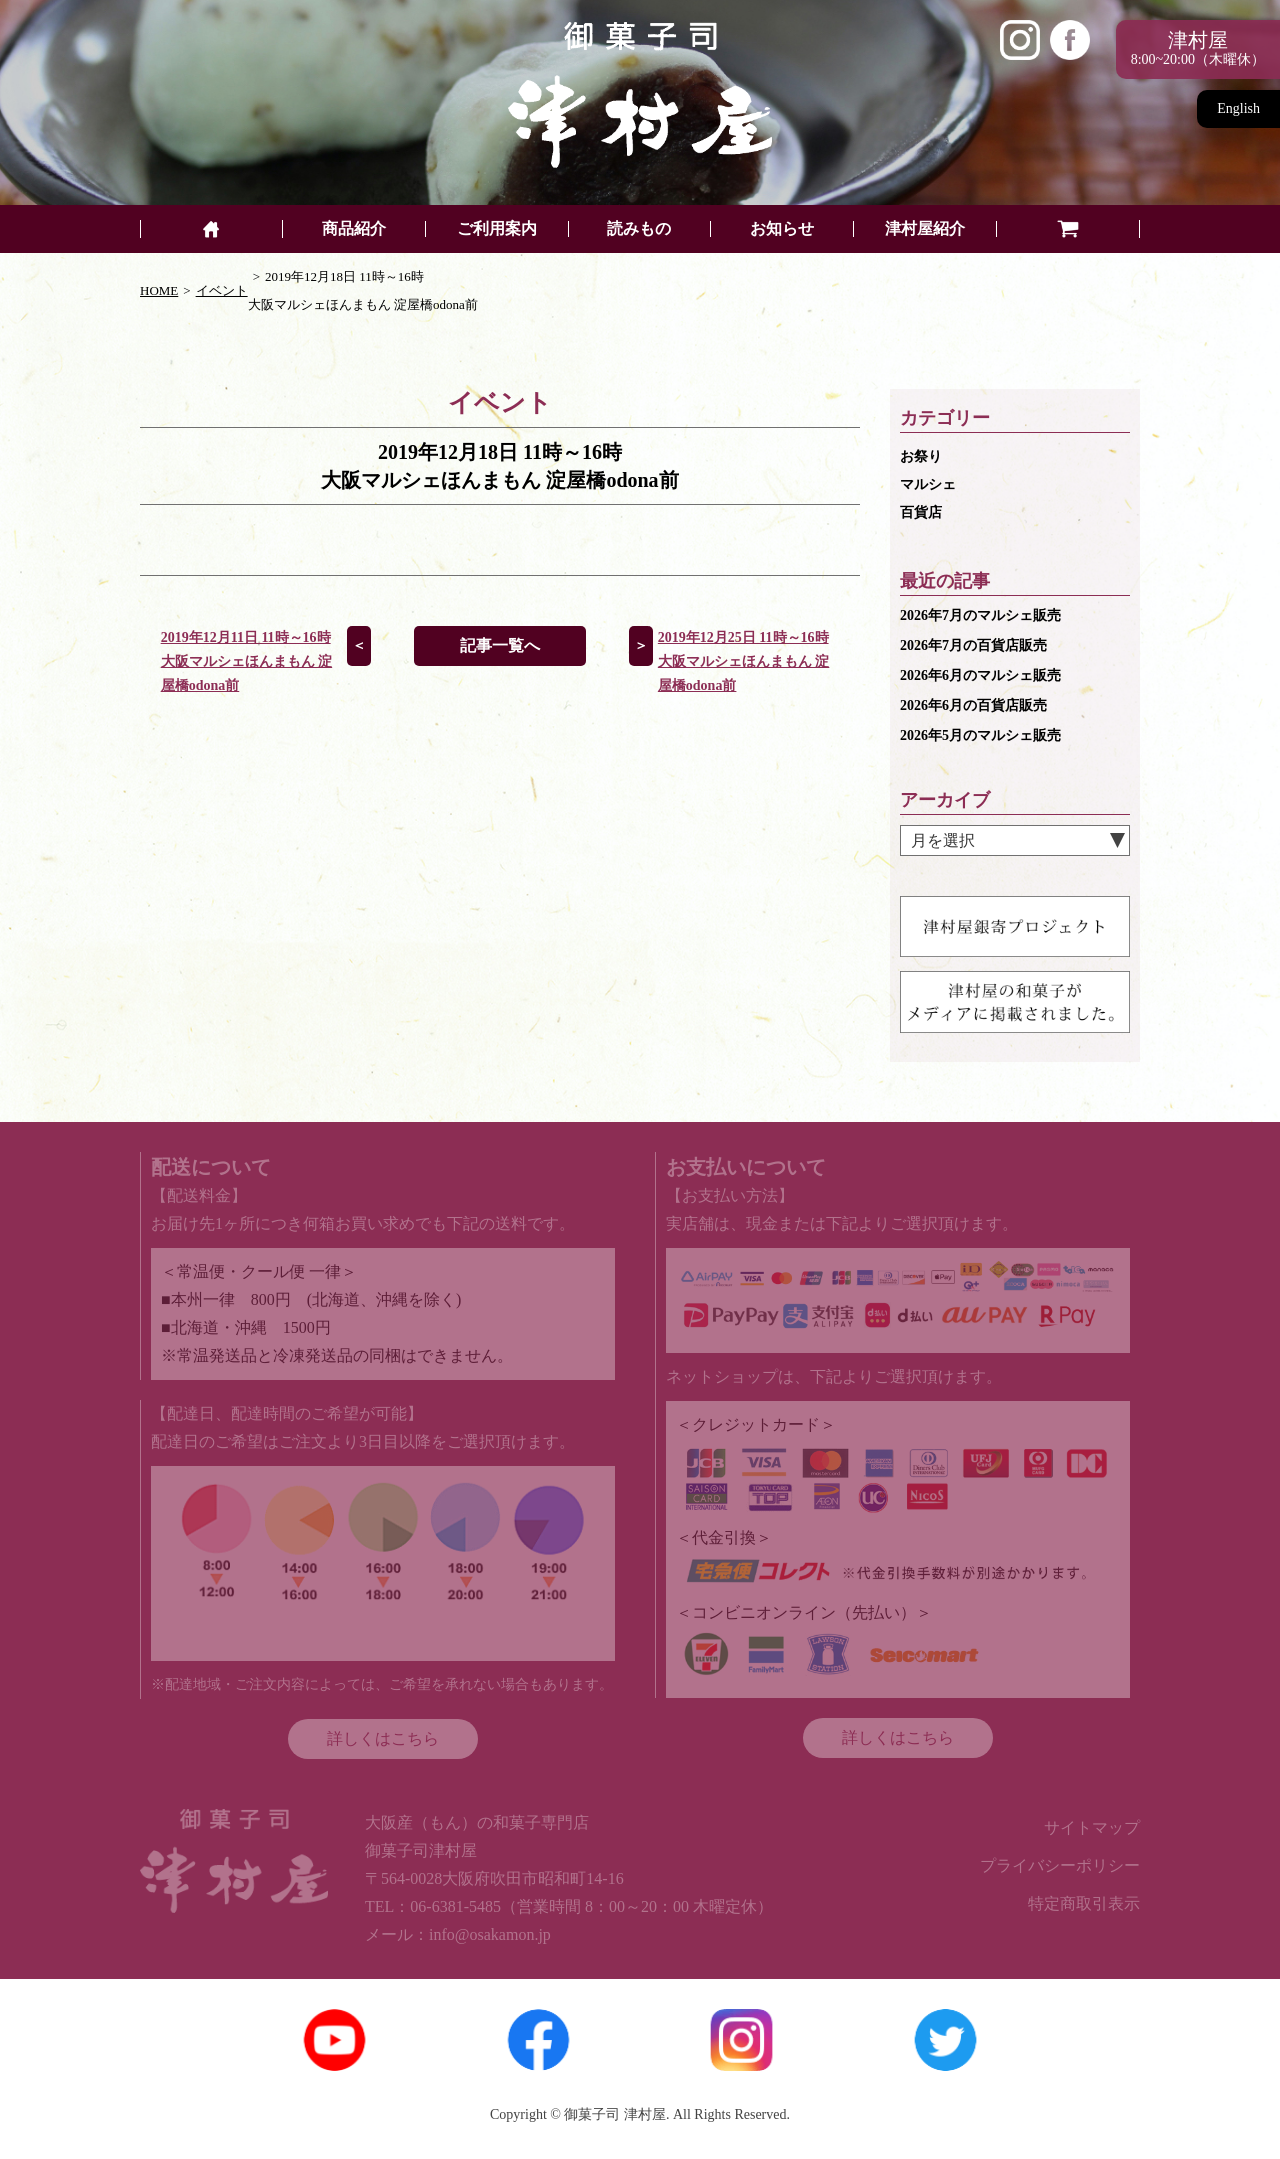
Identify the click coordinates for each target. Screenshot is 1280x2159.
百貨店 (921, 512)
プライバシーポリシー (1060, 1865)
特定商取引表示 (1084, 1903)
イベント (222, 290)
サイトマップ (1092, 1827)
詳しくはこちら (383, 1738)
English (1238, 108)
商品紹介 (354, 229)
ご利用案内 (497, 229)
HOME (159, 290)
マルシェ (928, 484)
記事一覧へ (500, 645)
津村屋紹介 (925, 229)
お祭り (921, 456)
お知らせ (782, 229)
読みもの (639, 229)
